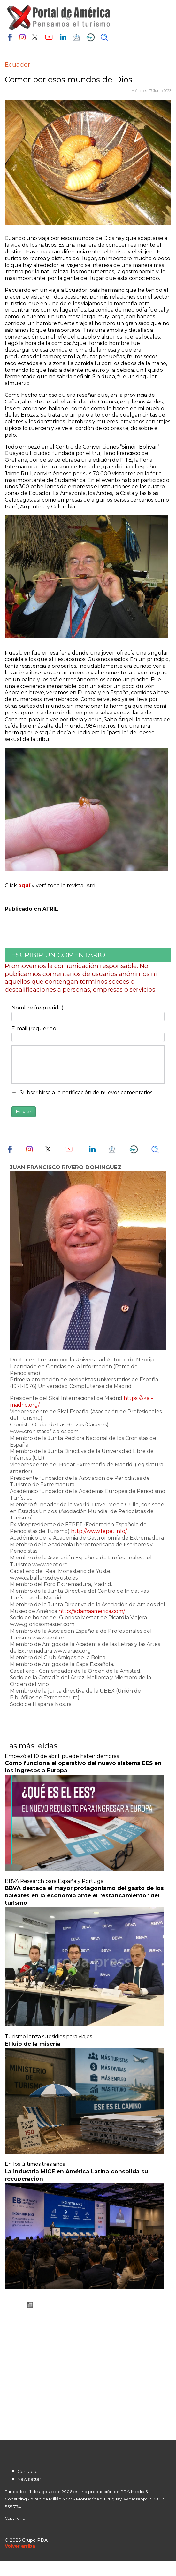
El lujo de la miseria (32, 2043)
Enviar (24, 1112)
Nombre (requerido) (37, 1008)
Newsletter (29, 2479)
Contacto (28, 2471)
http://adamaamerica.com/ (91, 1611)
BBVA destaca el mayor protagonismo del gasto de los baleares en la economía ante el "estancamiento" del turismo (84, 1895)
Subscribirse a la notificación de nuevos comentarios (86, 1092)
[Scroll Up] (20, 2546)
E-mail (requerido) (34, 1028)
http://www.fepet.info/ (99, 1531)
